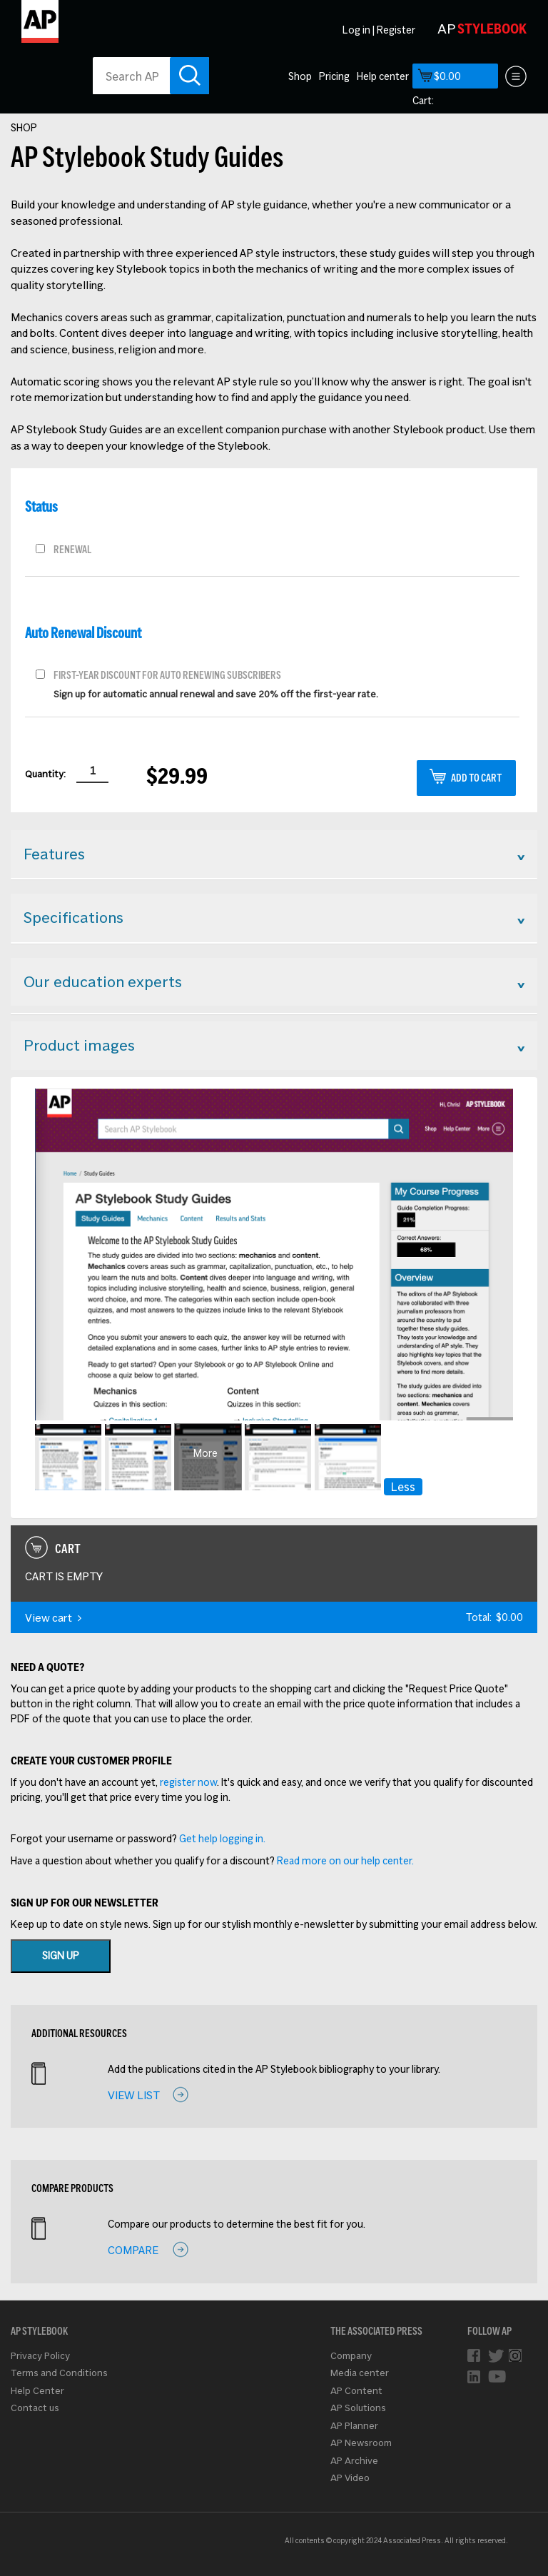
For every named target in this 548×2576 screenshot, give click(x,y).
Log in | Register (378, 30)
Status (41, 507)
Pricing (334, 76)
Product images (79, 1045)
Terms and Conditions (59, 2373)
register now (188, 1782)
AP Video (350, 2478)
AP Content (356, 2391)
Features (54, 853)
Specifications (73, 917)
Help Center (37, 2391)
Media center (359, 2373)
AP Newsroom (361, 2443)
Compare (133, 2250)
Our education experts (103, 981)
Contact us (35, 2408)
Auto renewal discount (83, 633)
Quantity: (45, 774)
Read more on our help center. (345, 1861)
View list (134, 2095)
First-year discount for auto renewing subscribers (167, 673)
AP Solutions (358, 2408)
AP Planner (354, 2426)
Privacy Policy (40, 2356)
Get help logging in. (222, 1839)
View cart (53, 1617)
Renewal (72, 548)
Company (351, 2356)
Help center (383, 76)
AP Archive (354, 2461)
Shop (300, 76)
